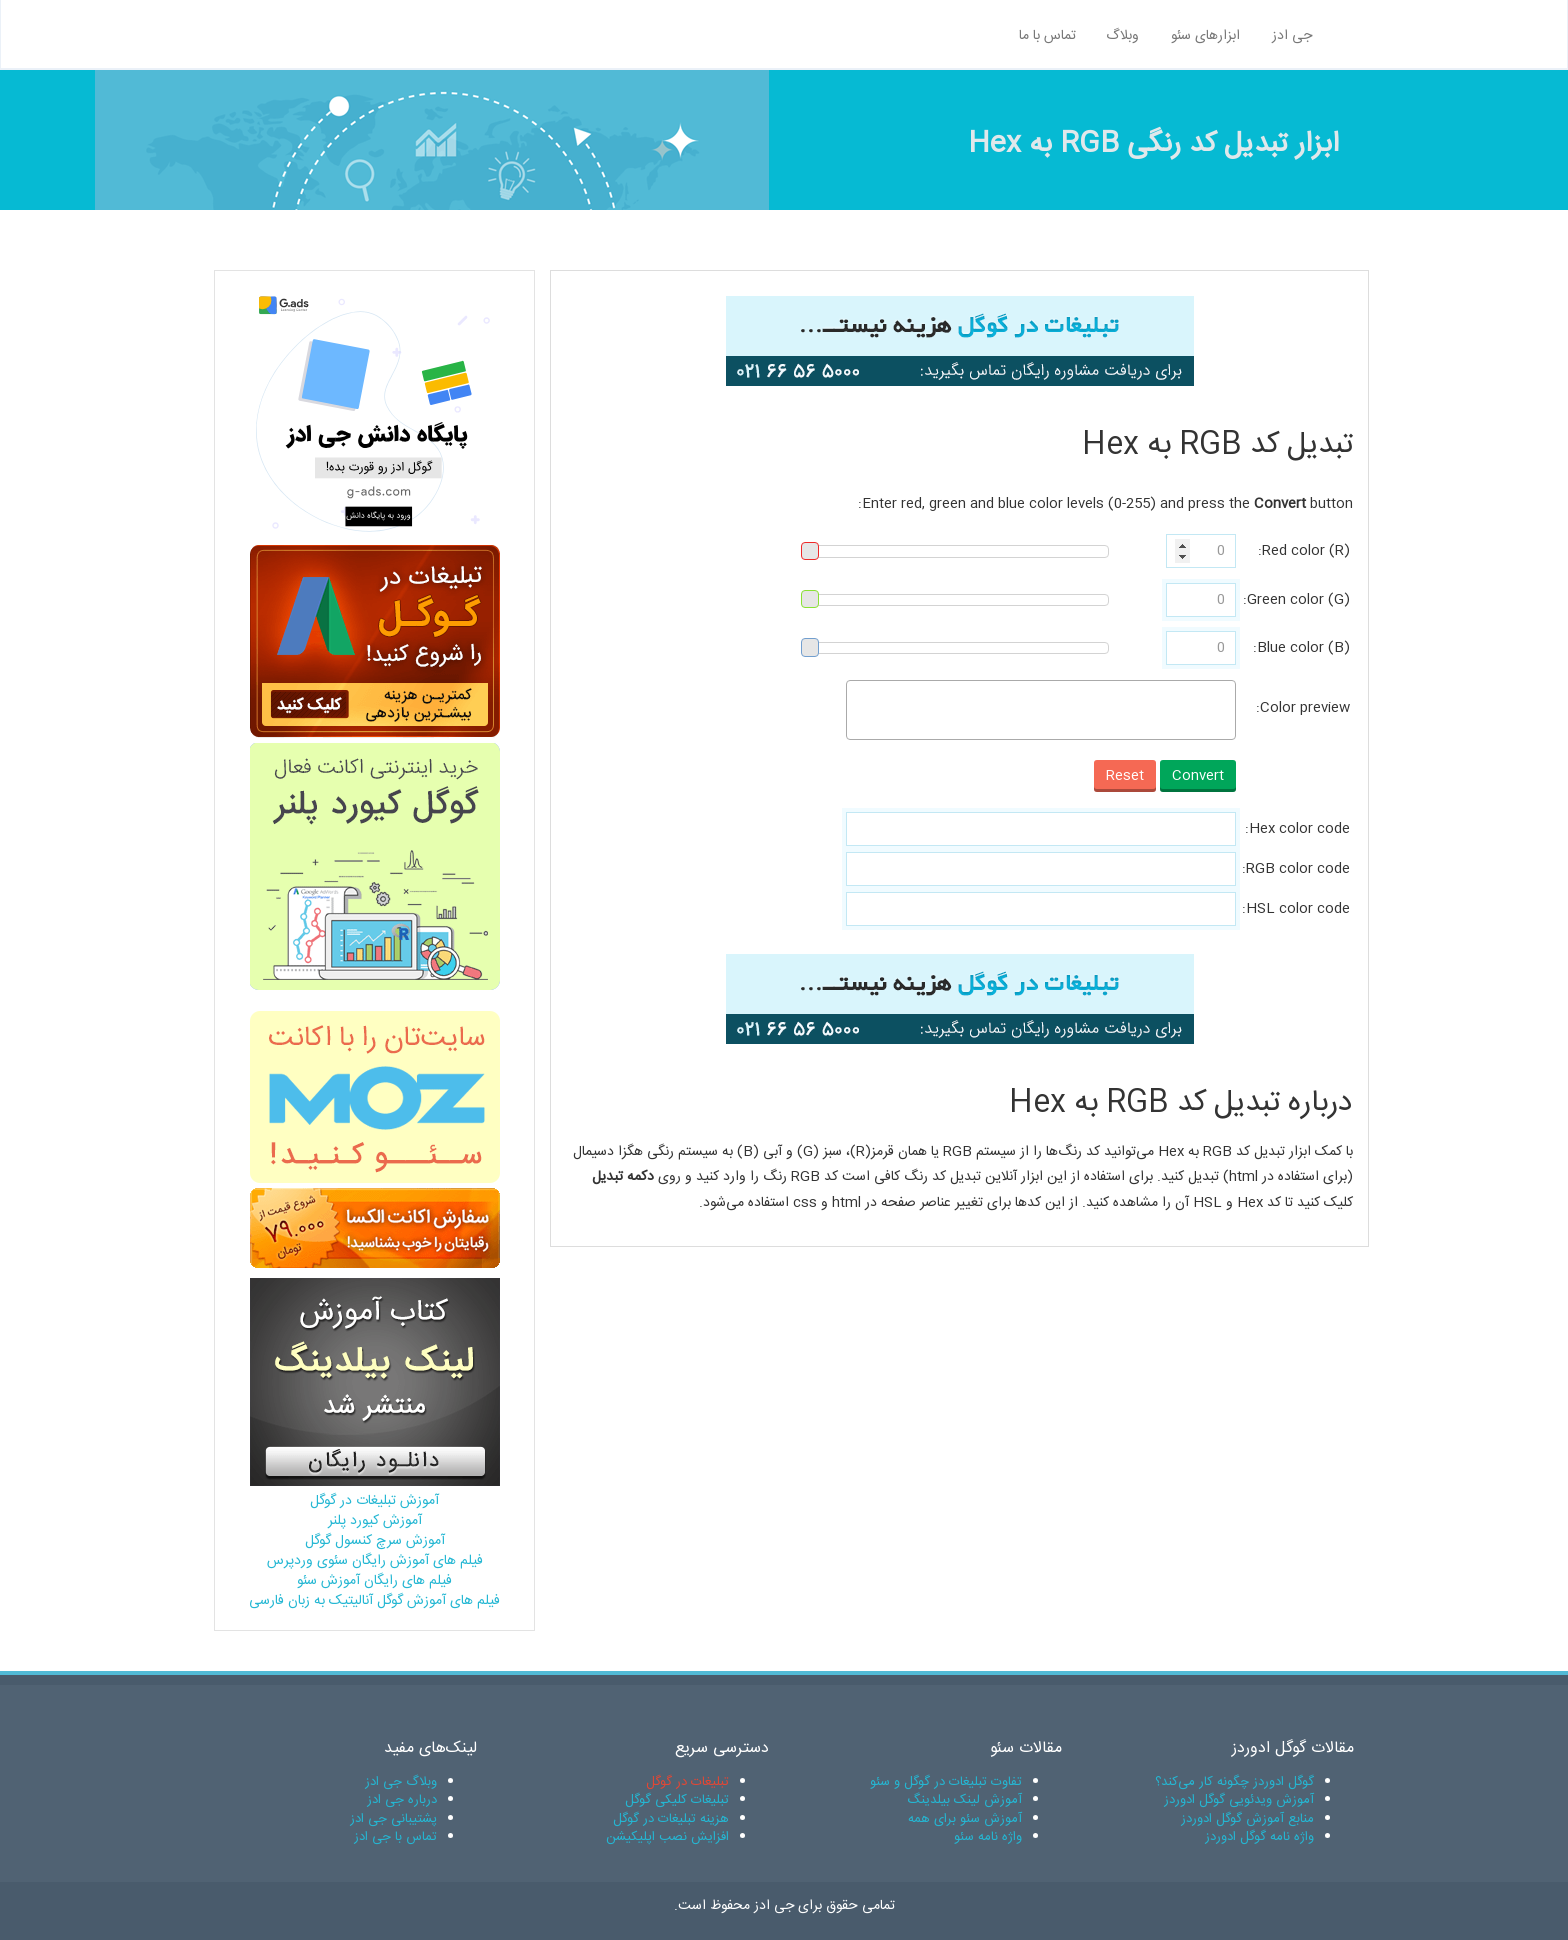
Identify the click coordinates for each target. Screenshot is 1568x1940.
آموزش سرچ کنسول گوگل (375, 1541)
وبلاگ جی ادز (401, 1782)
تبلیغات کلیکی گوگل (677, 1800)
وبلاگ (1122, 36)
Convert (1198, 776)
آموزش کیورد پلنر (375, 1521)
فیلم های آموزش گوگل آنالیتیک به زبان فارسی (374, 1601)
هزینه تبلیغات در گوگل (671, 1819)
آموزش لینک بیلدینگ (964, 1800)
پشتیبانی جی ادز (393, 1819)
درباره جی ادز (402, 1800)
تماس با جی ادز (395, 1837)
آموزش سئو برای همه (965, 1819)
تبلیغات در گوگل (687, 1782)
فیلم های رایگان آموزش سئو (374, 1581)
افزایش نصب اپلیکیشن (667, 1837)
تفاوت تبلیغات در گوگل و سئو (946, 1782)
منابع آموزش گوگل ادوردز (1247, 1819)
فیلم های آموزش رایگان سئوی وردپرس (375, 1561)
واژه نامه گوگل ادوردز (1259, 1837)
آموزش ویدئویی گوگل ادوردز (1239, 1800)
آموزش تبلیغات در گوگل (374, 1501)
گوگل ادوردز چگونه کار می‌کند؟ (1234, 1782)
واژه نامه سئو (988, 1837)
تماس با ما (1047, 36)
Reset (1125, 776)
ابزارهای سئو (1205, 36)
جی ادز (1292, 36)
